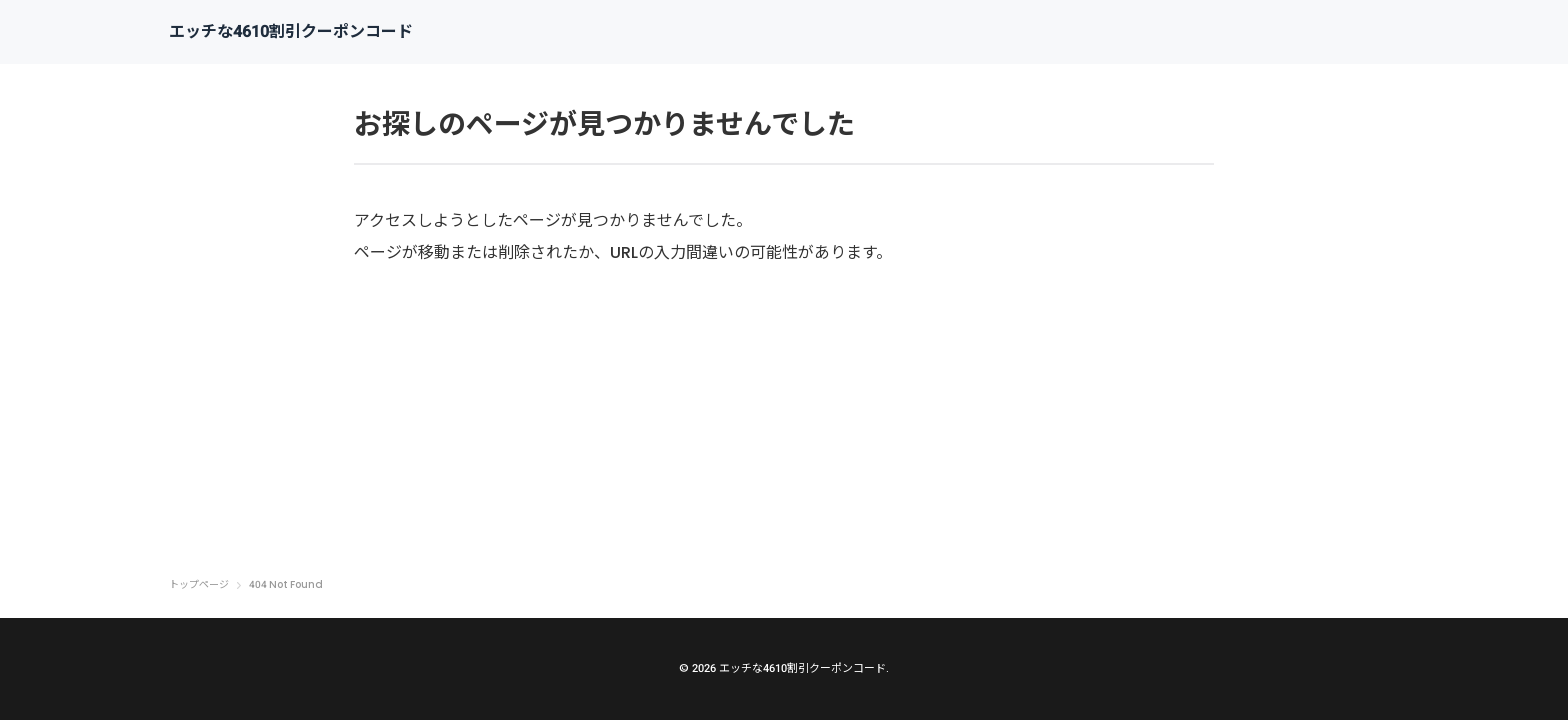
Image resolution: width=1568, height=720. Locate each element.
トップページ (199, 585)
